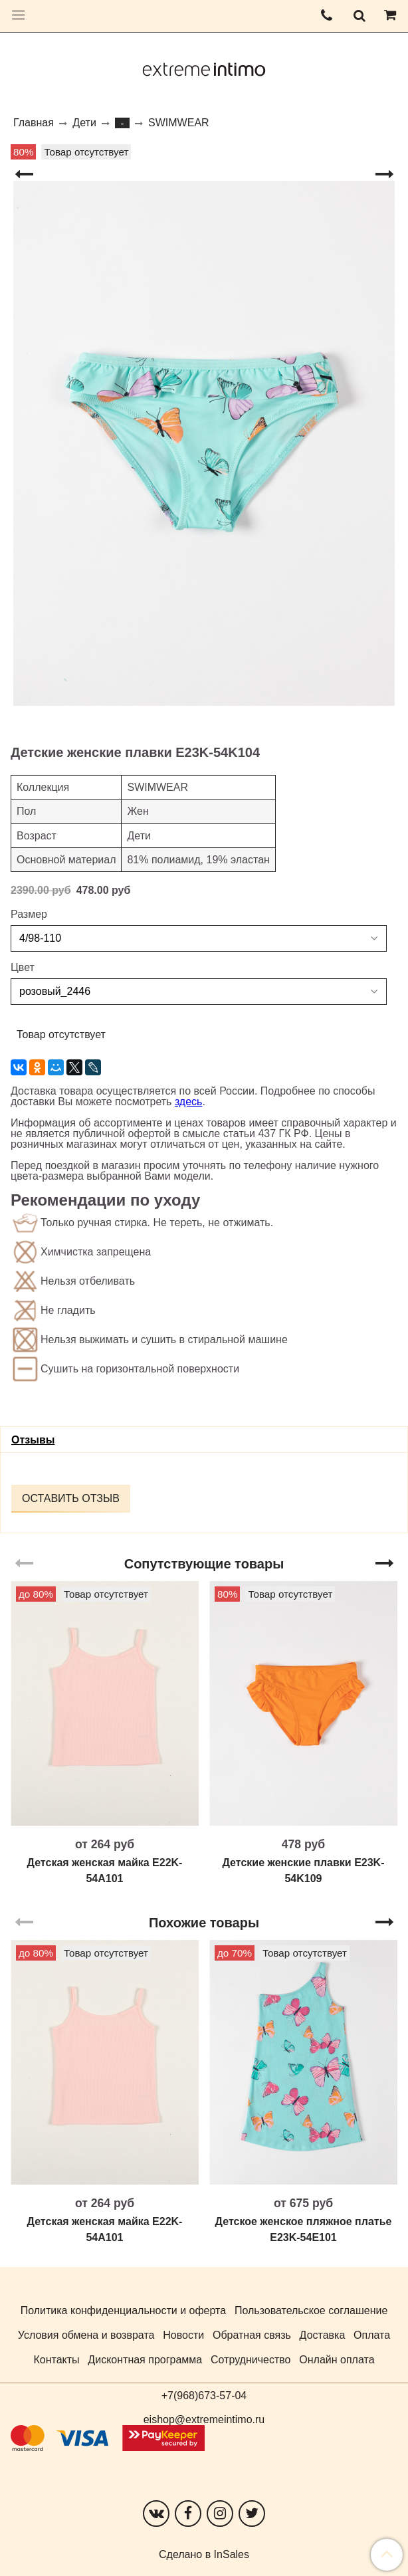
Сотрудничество (251, 2359)
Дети (84, 122)
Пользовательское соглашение (311, 2310)
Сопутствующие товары (204, 1563)
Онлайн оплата (336, 2359)
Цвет (23, 967)
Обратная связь (252, 2335)
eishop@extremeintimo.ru (204, 2419)
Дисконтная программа (145, 2359)
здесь (189, 1101)
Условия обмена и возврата (86, 2335)
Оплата (372, 2335)
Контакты (56, 2359)
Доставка (323, 2335)
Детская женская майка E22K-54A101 (105, 1870)
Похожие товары (204, 1922)
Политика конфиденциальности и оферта (123, 2310)
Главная (33, 122)
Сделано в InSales (204, 2554)
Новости (183, 2335)
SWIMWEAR (178, 122)
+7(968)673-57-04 (204, 2395)
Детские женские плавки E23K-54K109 (304, 1870)
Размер (29, 914)
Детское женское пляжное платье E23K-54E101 (303, 2229)
